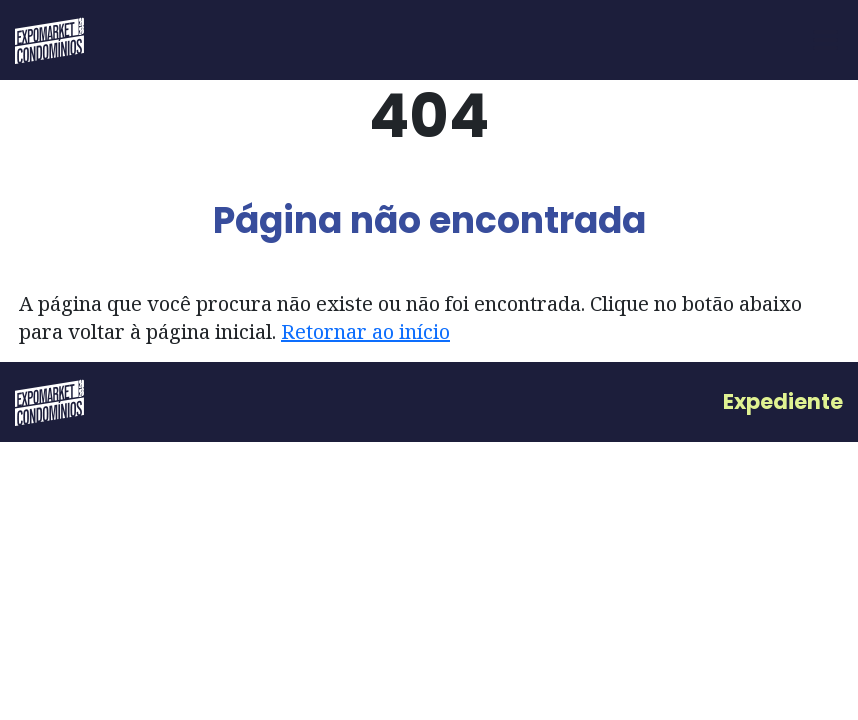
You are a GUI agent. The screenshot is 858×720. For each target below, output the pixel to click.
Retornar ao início (365, 331)
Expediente (783, 401)
